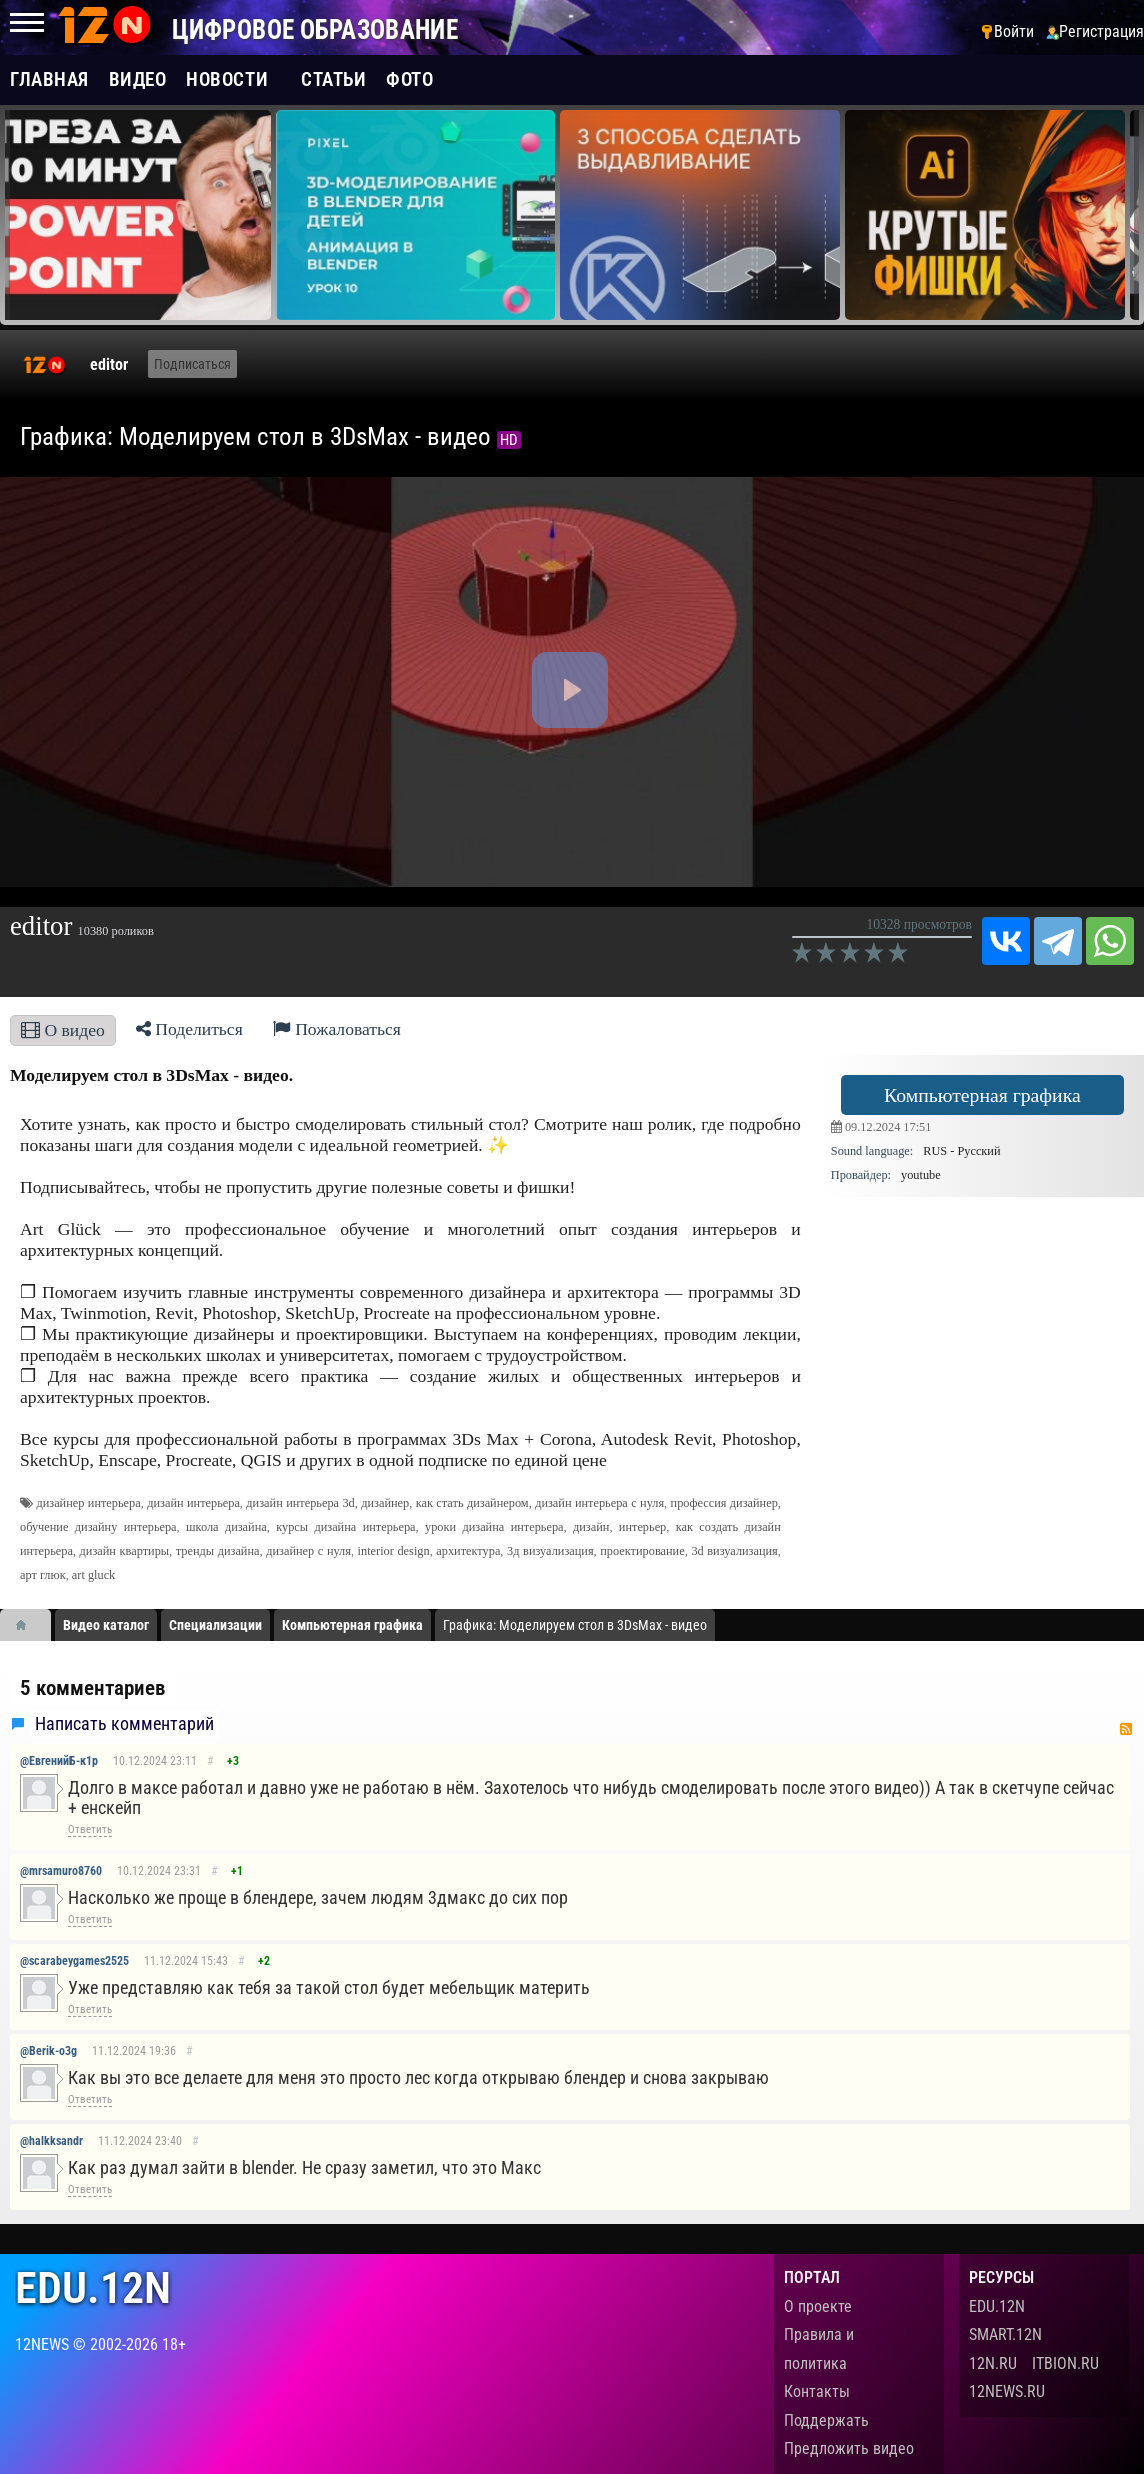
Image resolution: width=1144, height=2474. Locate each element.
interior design (394, 1551)
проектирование (642, 1551)
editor (109, 364)
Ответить (90, 1829)
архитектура (468, 1551)
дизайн (591, 1527)
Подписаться (192, 364)
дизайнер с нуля (308, 1551)
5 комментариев (92, 1688)
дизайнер (385, 1503)
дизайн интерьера (193, 1503)
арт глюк (43, 1575)
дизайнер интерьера (88, 1503)
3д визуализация (550, 1551)
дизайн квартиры (124, 1551)
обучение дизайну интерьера (98, 1527)
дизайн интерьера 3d (300, 1503)
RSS (1126, 1729)
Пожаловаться (337, 1029)
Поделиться (189, 1029)
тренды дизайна (218, 1551)
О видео (63, 1030)
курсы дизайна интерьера (345, 1527)
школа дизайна (226, 1527)
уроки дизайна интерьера (494, 1527)
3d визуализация (734, 1551)
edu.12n (93, 2288)
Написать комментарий (124, 1724)
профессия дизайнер (724, 1503)
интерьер (642, 1527)
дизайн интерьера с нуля (599, 1503)
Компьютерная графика (982, 1095)
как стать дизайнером (472, 1503)
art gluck (93, 1575)
